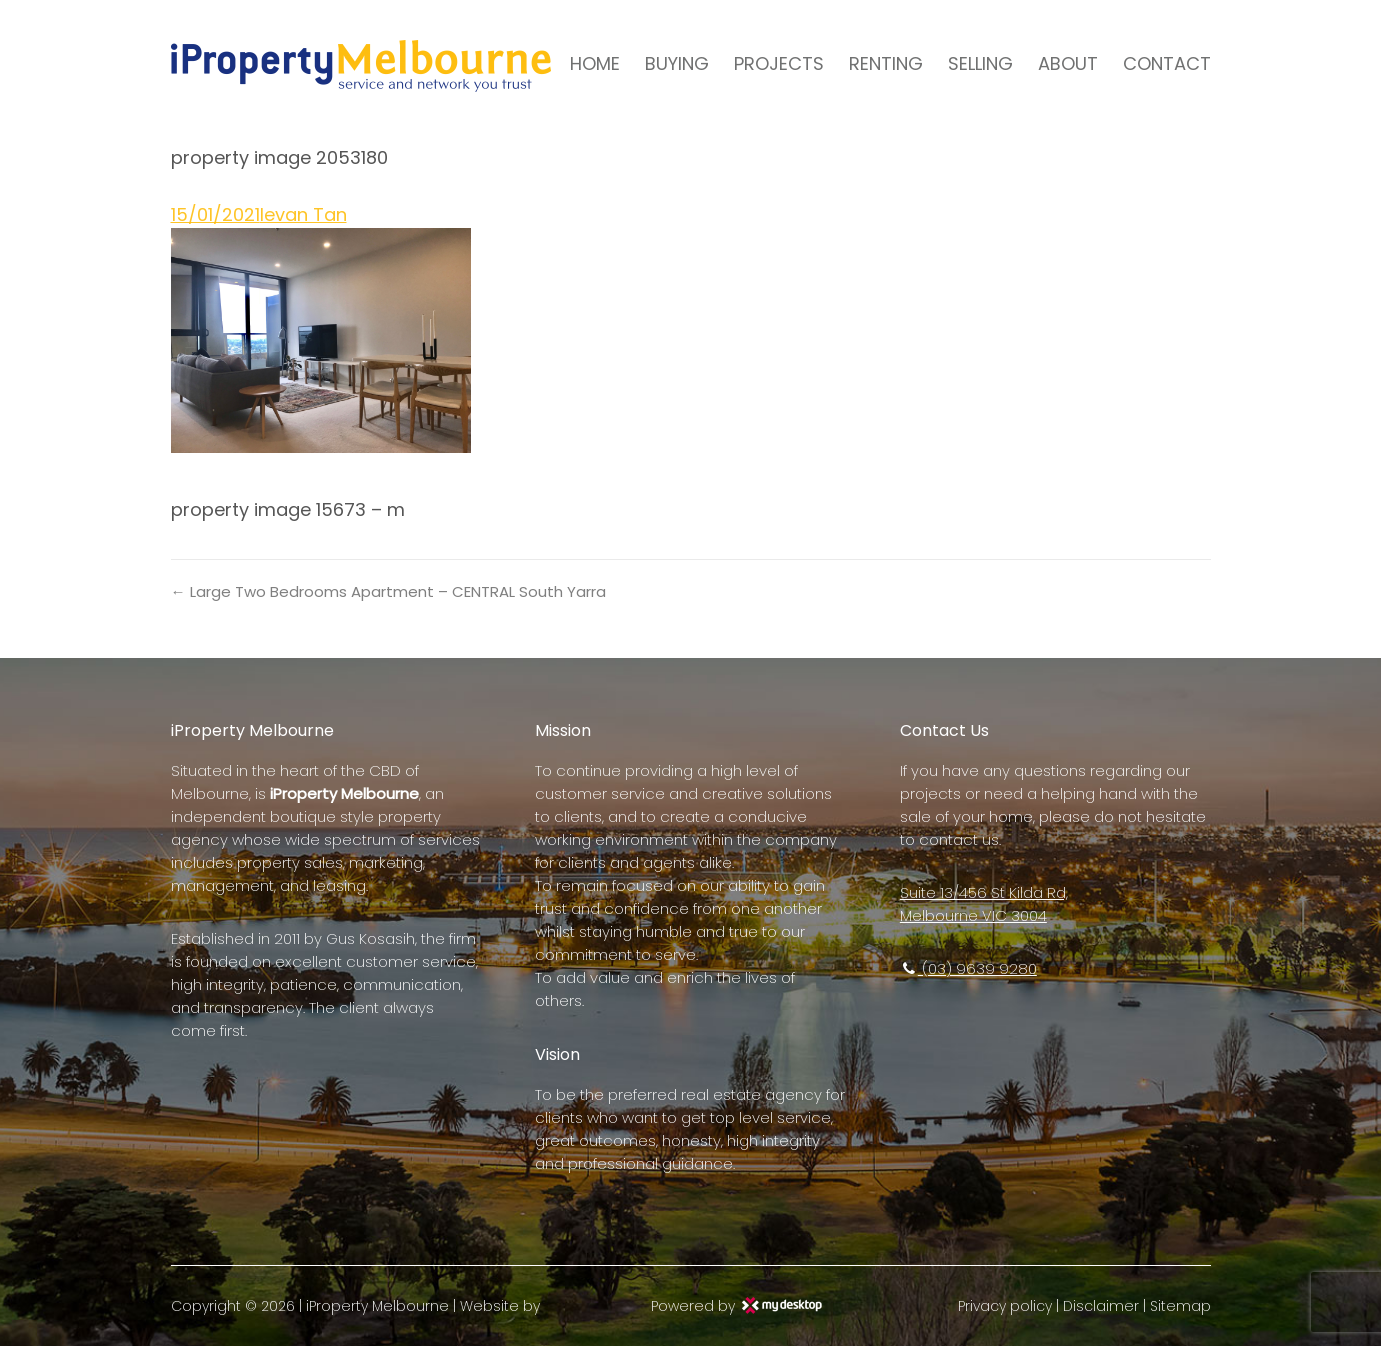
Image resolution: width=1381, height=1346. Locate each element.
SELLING (980, 63)
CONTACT (1167, 63)
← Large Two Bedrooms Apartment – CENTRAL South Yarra (388, 591)
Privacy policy (1005, 1306)
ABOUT (1068, 63)
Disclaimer (1101, 1306)
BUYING (677, 63)
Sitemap (1180, 1306)
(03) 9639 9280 (968, 968)
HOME (595, 63)
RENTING (886, 63)
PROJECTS (779, 63)
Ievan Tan (303, 214)
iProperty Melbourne (377, 1306)
